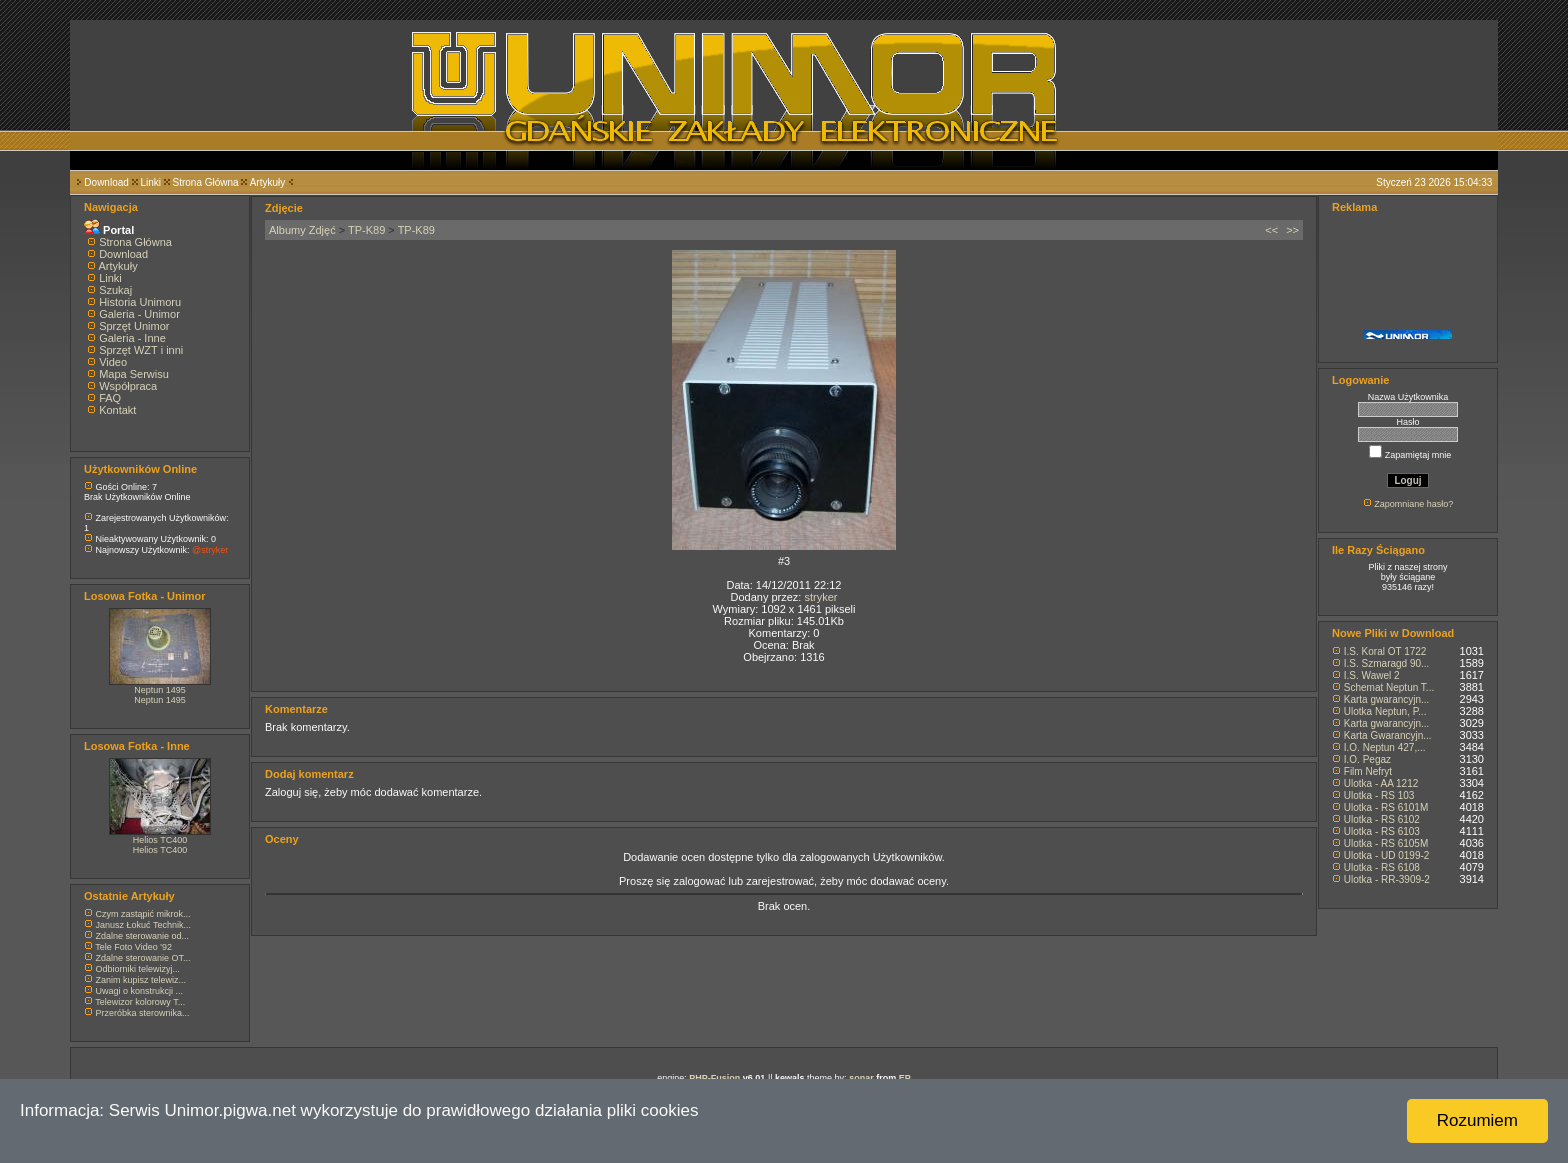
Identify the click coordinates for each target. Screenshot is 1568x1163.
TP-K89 (366, 230)
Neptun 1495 (160, 690)
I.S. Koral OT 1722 (1385, 651)
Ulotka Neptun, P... (1385, 711)
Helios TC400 (160, 840)
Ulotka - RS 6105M (1386, 843)
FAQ (110, 398)
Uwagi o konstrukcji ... (140, 991)
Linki (150, 182)
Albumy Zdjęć (302, 230)
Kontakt (117, 410)
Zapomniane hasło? (1413, 504)
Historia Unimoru (140, 302)
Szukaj (115, 290)
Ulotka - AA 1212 (1381, 783)
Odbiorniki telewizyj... (138, 969)
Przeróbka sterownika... (143, 1013)
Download (106, 182)
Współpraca (128, 386)
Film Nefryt (1368, 771)
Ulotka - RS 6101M (1386, 807)
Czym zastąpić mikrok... (143, 914)
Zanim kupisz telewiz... (141, 980)
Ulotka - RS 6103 (1382, 831)
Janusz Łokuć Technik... (143, 925)
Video (113, 362)
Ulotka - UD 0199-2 (1387, 855)
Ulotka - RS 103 (1379, 795)
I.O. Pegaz (1367, 759)
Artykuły (268, 182)
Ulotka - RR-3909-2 (1387, 879)
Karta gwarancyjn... (1387, 699)
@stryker (210, 550)
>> (1292, 230)
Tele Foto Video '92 (133, 947)
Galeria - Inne (132, 338)
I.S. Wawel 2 (1372, 675)
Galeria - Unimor (139, 314)
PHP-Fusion (714, 1078)
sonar (861, 1078)
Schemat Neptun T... (1389, 687)
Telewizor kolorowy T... (140, 1002)
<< (1271, 230)
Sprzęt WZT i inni (141, 350)
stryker (820, 597)
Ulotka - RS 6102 (1382, 819)
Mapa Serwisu (134, 374)
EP (905, 1078)
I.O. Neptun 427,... (1385, 747)
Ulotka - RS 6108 (1382, 867)
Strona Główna (206, 182)
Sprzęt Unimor (134, 326)
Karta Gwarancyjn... (1388, 735)
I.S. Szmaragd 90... (1387, 663)
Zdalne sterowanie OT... (143, 958)
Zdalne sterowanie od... (143, 936)
